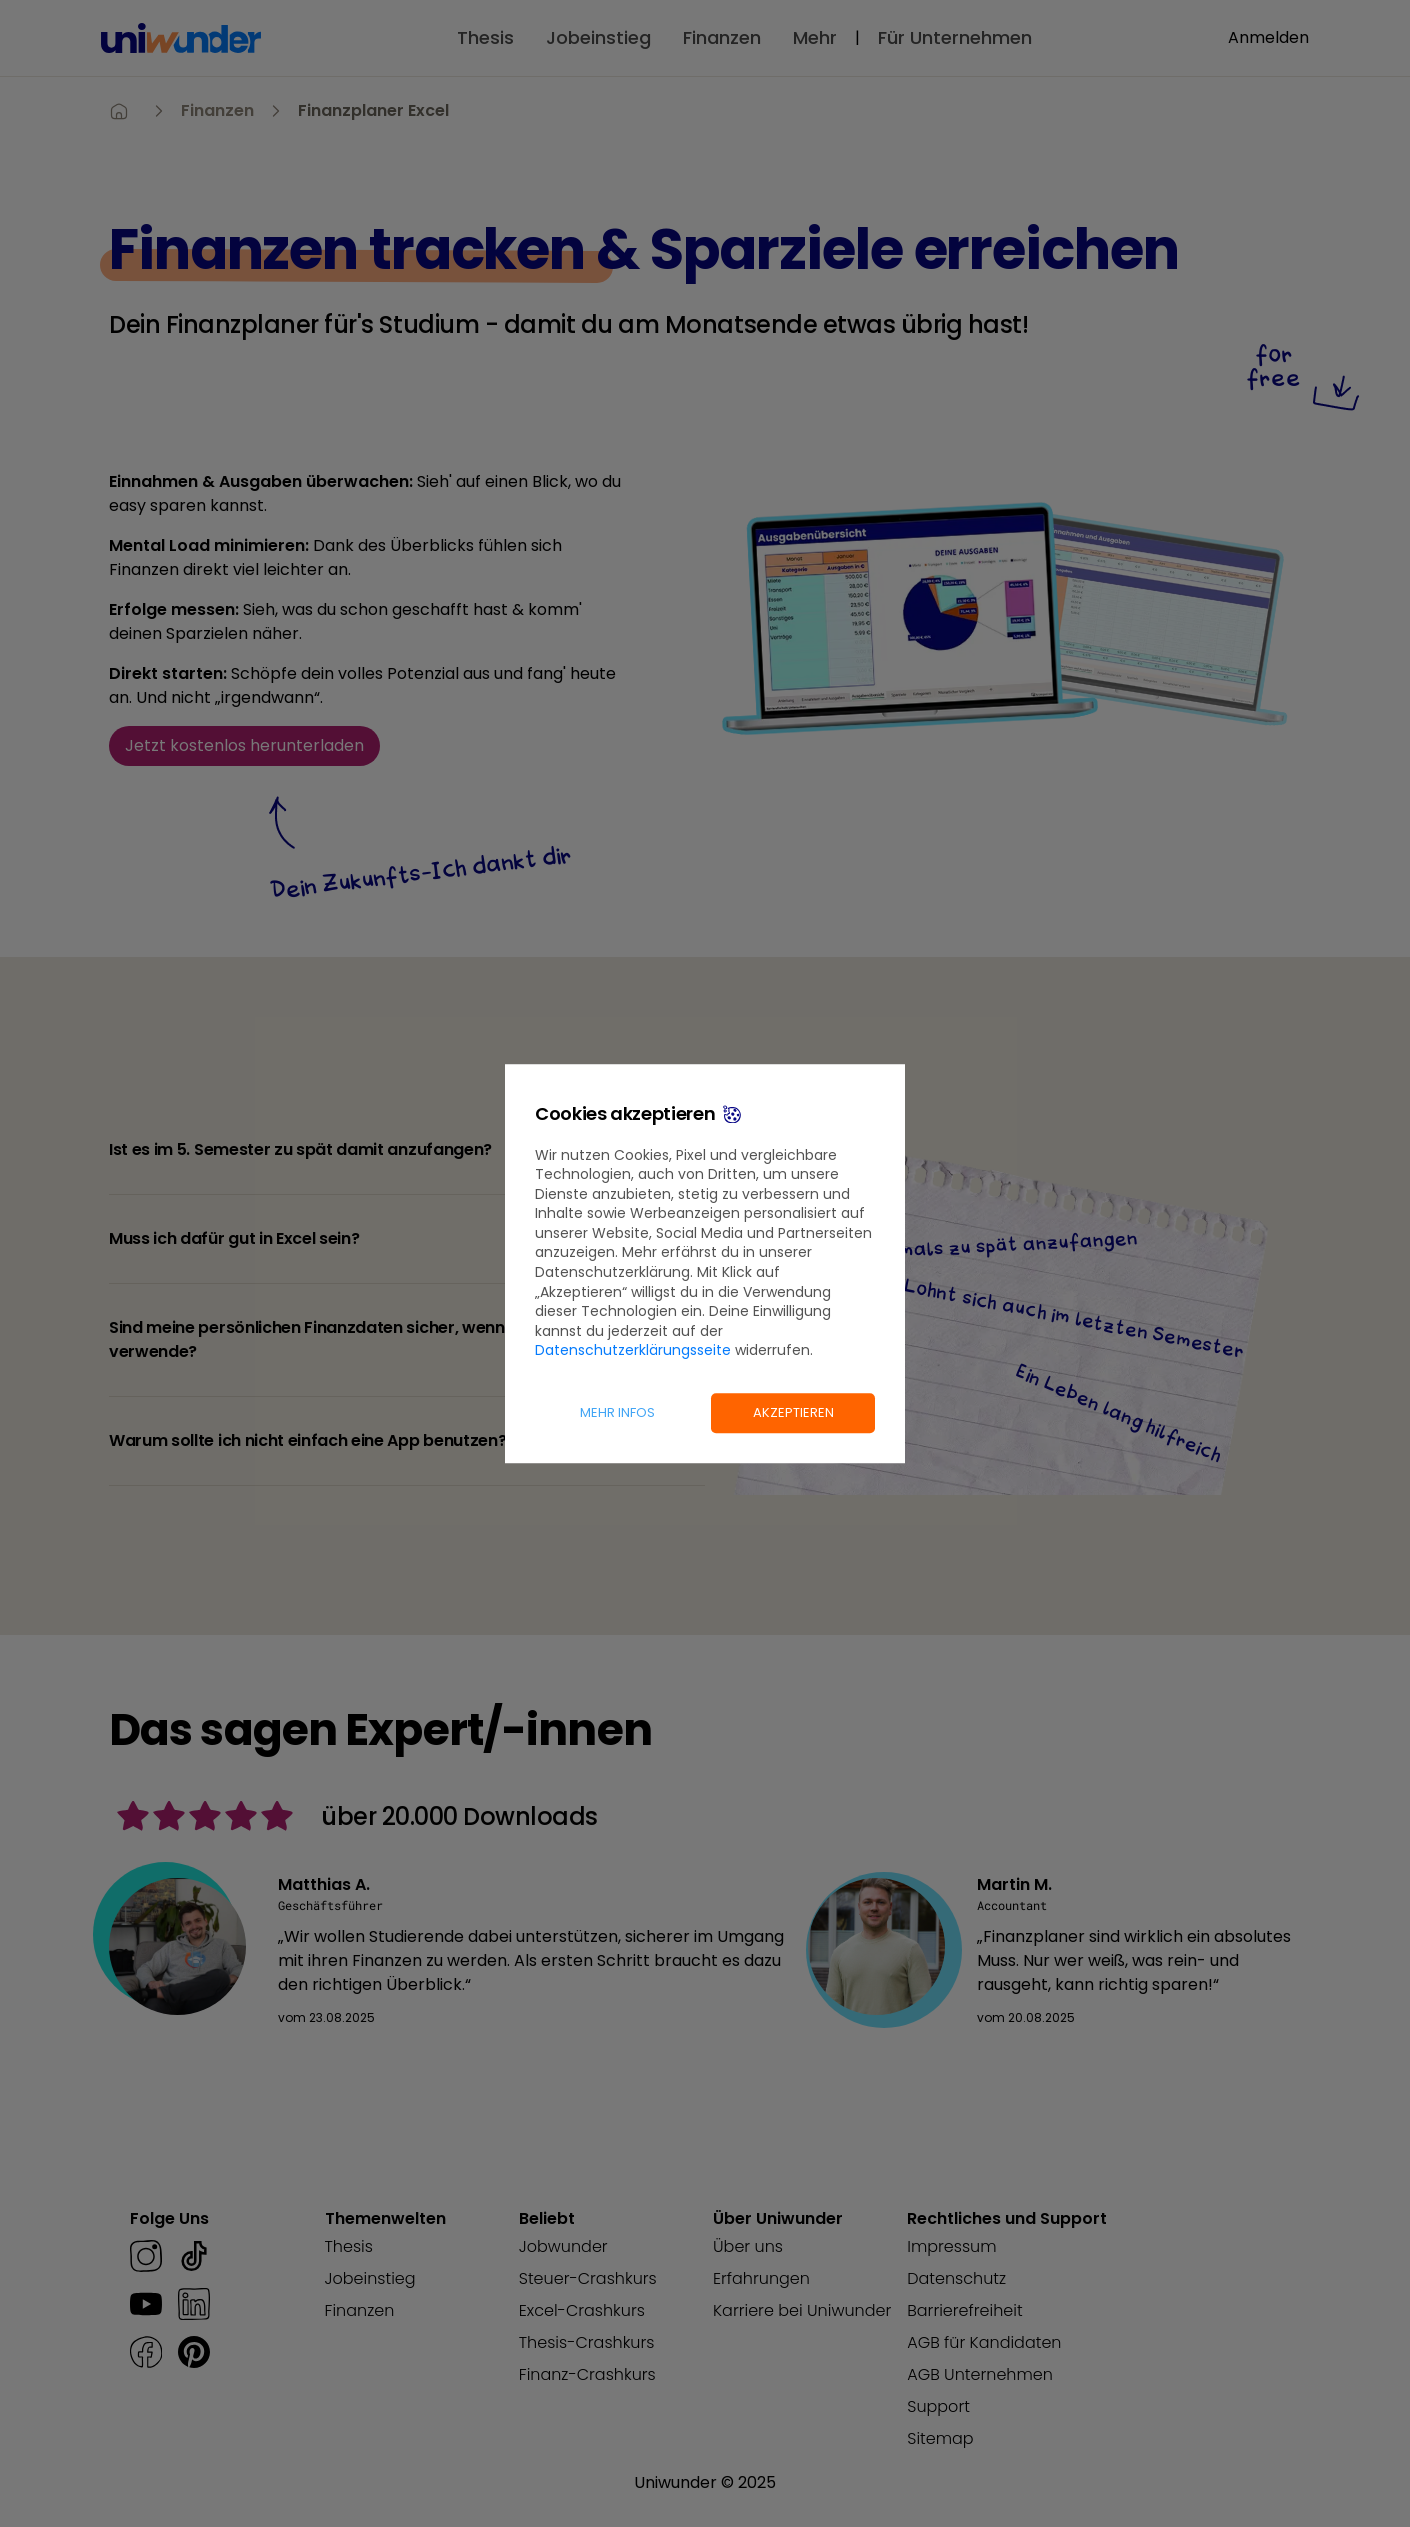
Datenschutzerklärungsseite (633, 1351)
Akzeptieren (793, 1412)
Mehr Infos (617, 1412)
